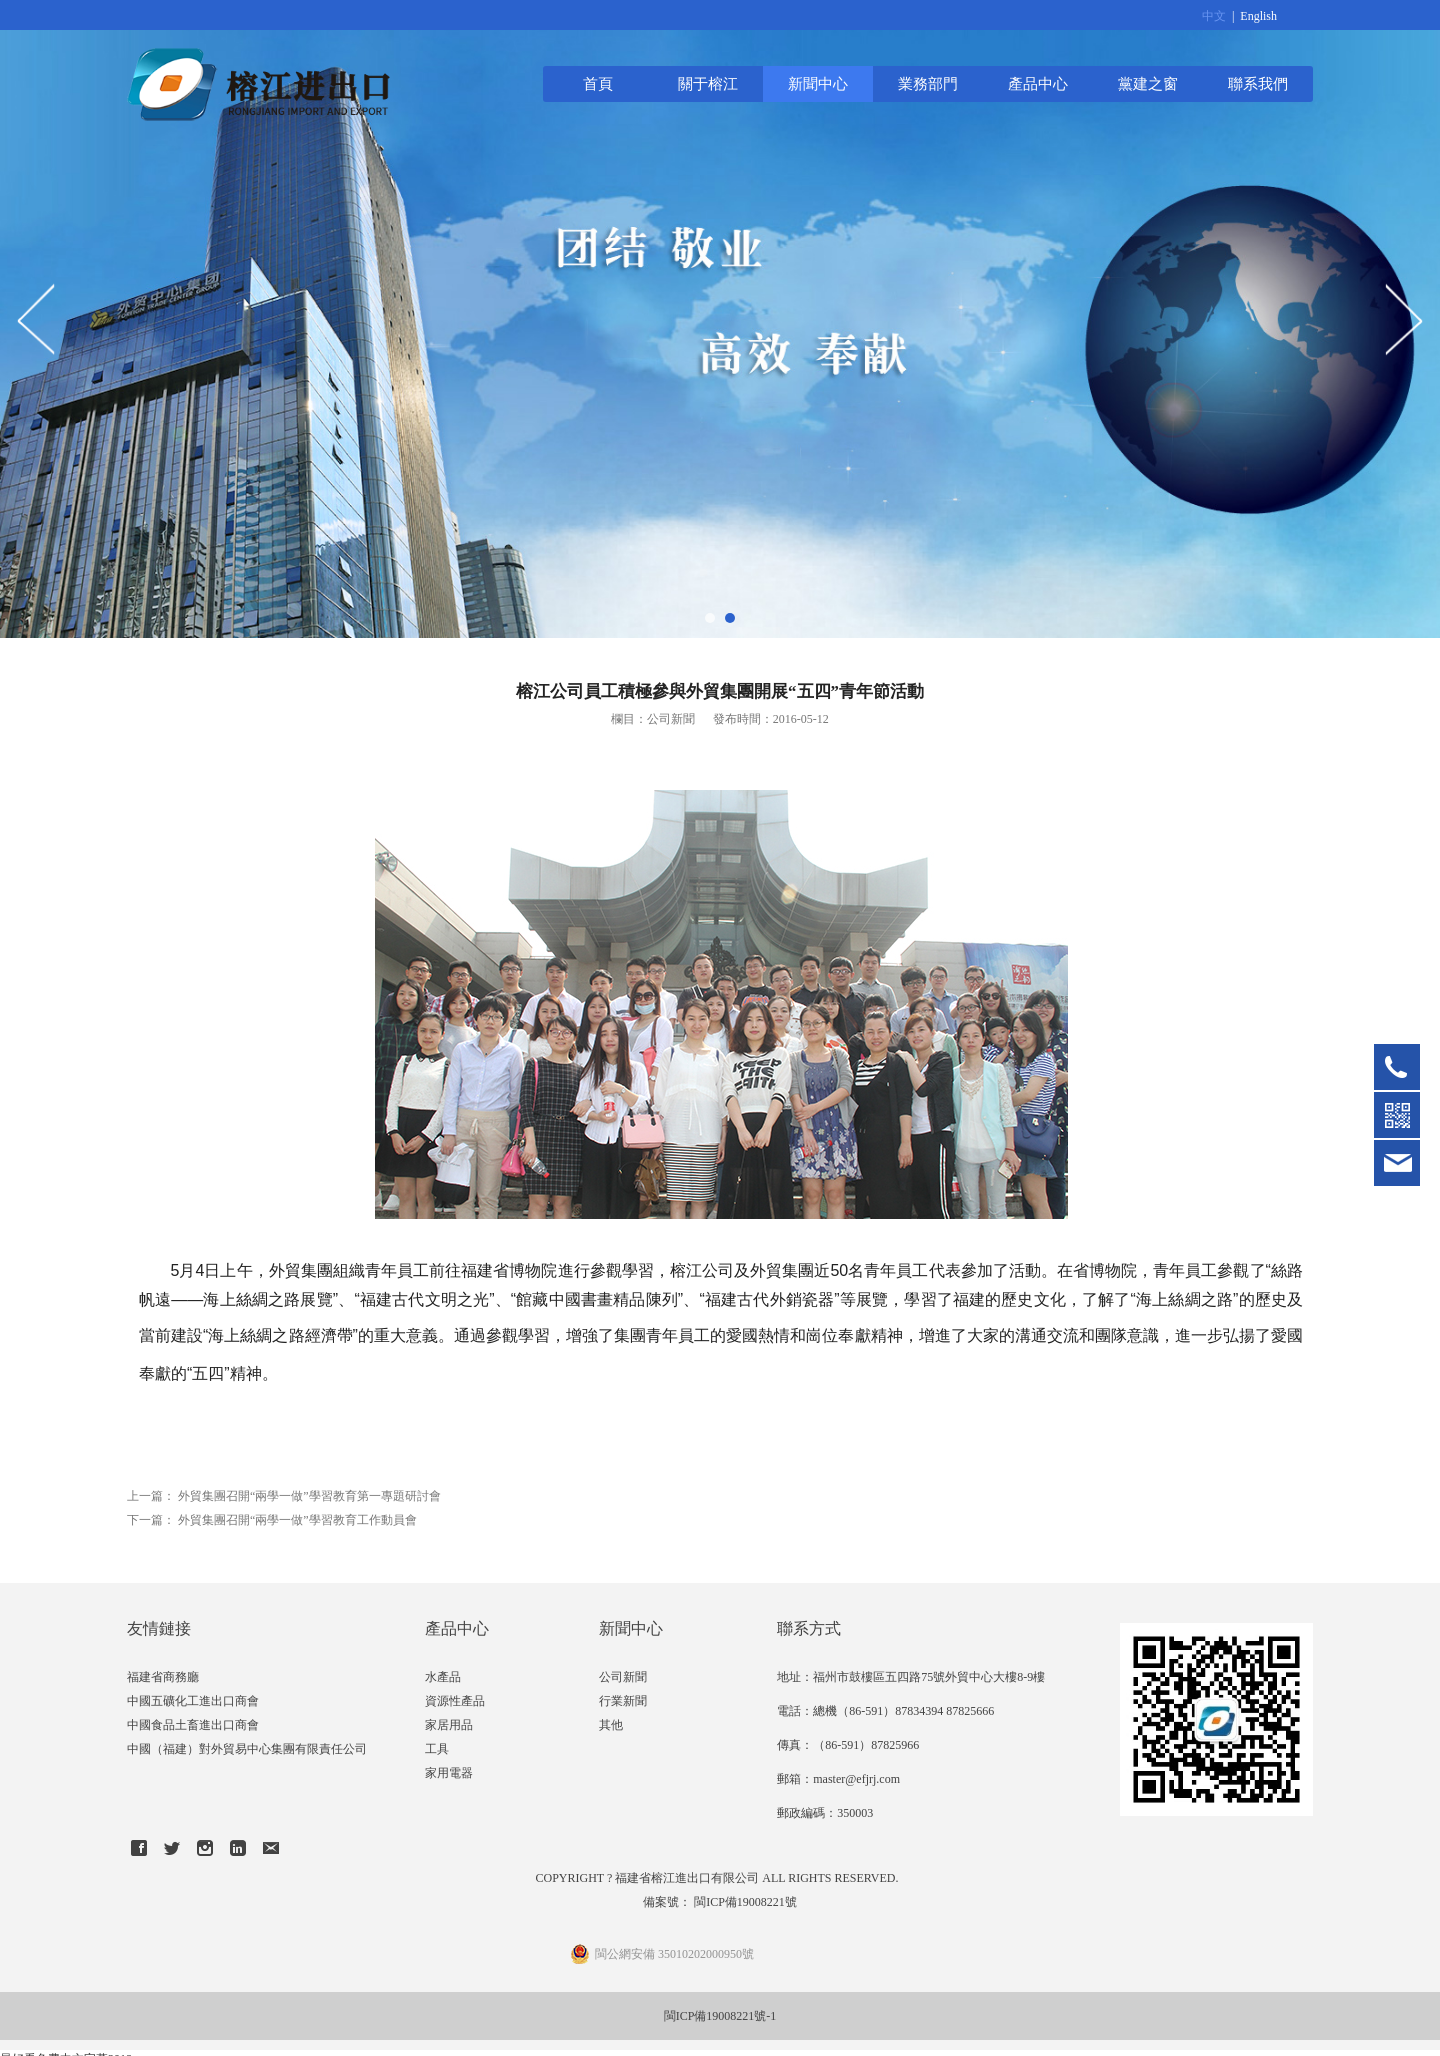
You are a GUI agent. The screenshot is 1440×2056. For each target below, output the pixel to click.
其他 (611, 1725)
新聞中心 (818, 83)
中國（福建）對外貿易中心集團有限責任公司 (247, 1749)
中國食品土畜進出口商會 (193, 1725)
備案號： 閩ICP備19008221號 (720, 1902)
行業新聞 (623, 1701)
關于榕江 (708, 83)
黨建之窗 (1148, 83)
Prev (37, 319)
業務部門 (928, 83)
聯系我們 (1258, 83)
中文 (1214, 16)
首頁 (598, 83)
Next (1403, 319)
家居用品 (449, 1725)
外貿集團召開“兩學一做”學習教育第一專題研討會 (309, 1496)
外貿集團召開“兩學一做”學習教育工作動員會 (297, 1520)
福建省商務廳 (163, 1677)
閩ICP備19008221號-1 (720, 2016)
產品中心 (1038, 83)
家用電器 (449, 1773)
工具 (437, 1749)
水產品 (443, 1677)
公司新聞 (623, 1677)
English (1258, 16)
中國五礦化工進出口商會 (193, 1701)
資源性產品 (455, 1701)
